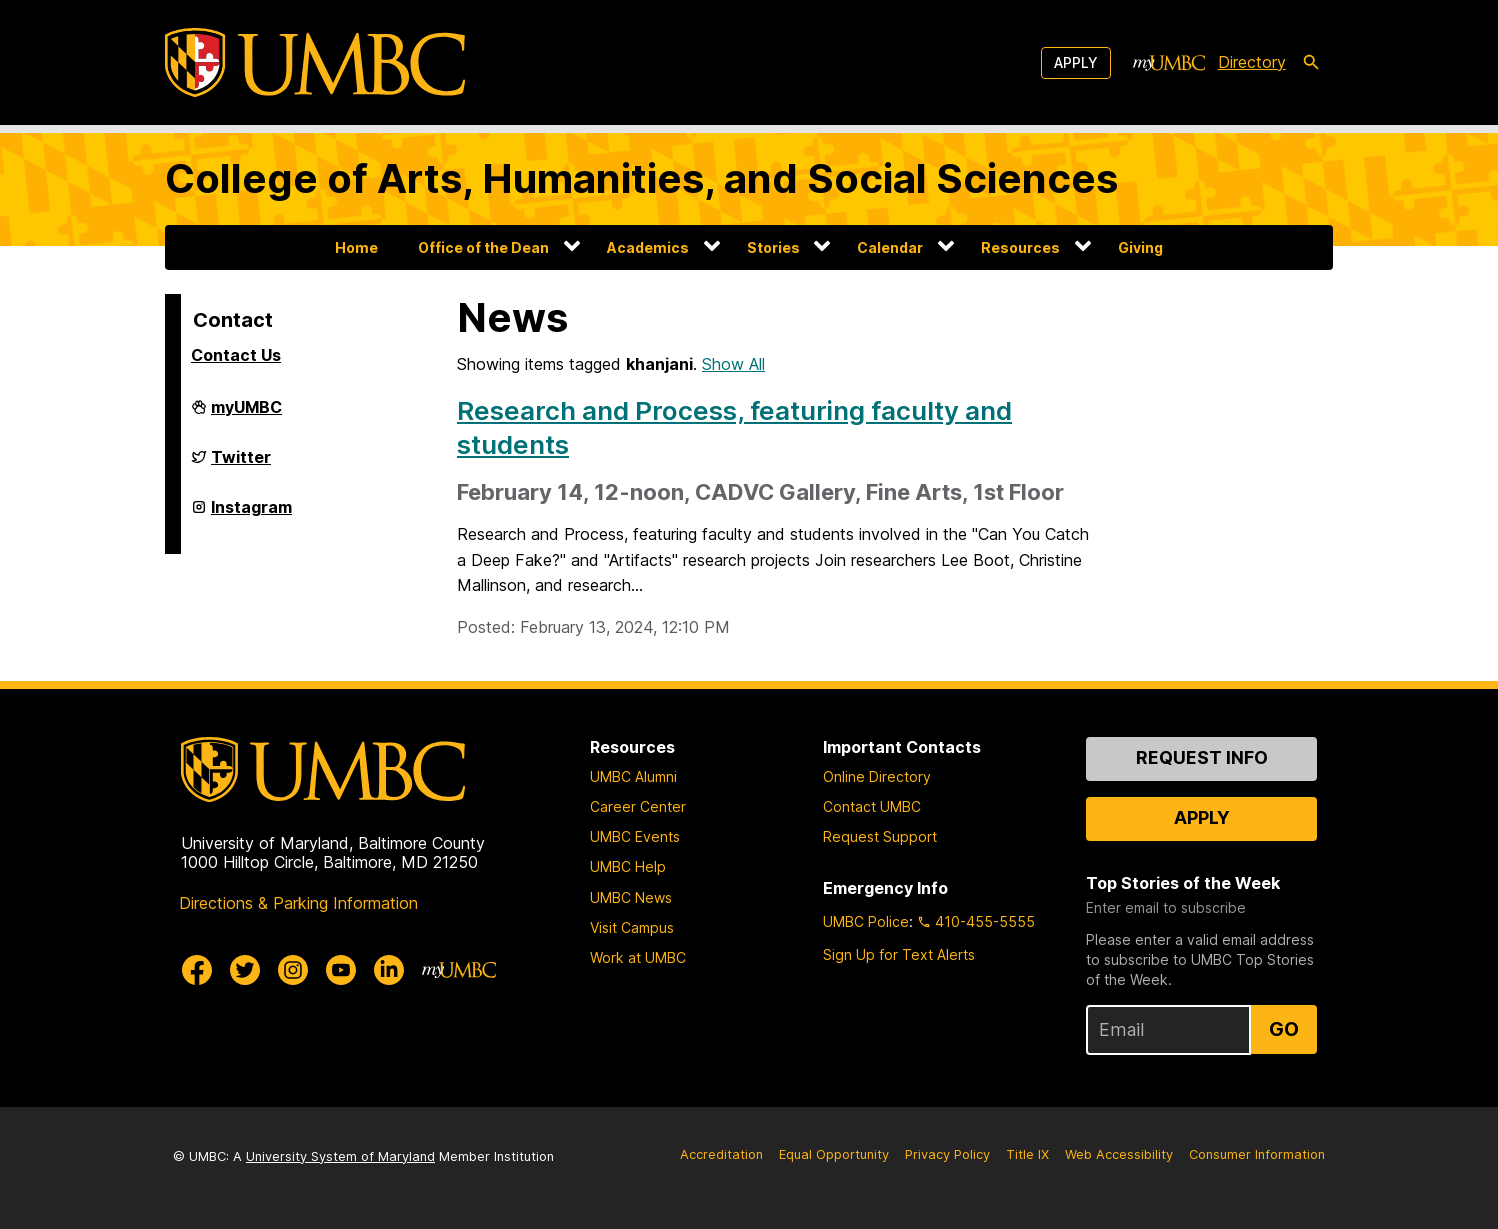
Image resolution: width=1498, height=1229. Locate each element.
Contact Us (236, 355)
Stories (773, 247)
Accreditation (721, 1154)
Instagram (251, 515)
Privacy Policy (947, 1154)
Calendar (890, 247)
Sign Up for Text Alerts (899, 954)
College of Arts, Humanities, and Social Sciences (641, 178)
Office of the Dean (483, 247)
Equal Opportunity (834, 1154)
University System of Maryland (340, 1156)
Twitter (241, 465)
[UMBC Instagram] (293, 970)
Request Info (1202, 757)
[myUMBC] (1169, 63)
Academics (648, 247)
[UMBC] (315, 62)
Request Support (880, 836)
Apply (1076, 62)
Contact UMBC (872, 806)
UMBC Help (628, 866)
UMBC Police (866, 921)
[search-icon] (1311, 63)
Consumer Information (1257, 1154)
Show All (733, 364)
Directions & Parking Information (298, 903)
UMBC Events (635, 836)
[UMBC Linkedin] (389, 970)
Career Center (638, 806)
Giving (1140, 247)
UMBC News (631, 897)
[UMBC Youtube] (341, 970)
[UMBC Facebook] (197, 970)
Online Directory (877, 776)
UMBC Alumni (633, 776)
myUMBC (246, 415)
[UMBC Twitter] (245, 970)
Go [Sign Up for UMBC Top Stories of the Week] (1284, 1029)
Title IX (1027, 1154)
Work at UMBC (638, 957)
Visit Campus (632, 927)
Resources (1020, 247)
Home (356, 247)
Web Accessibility (1119, 1154)
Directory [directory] (1252, 62)
